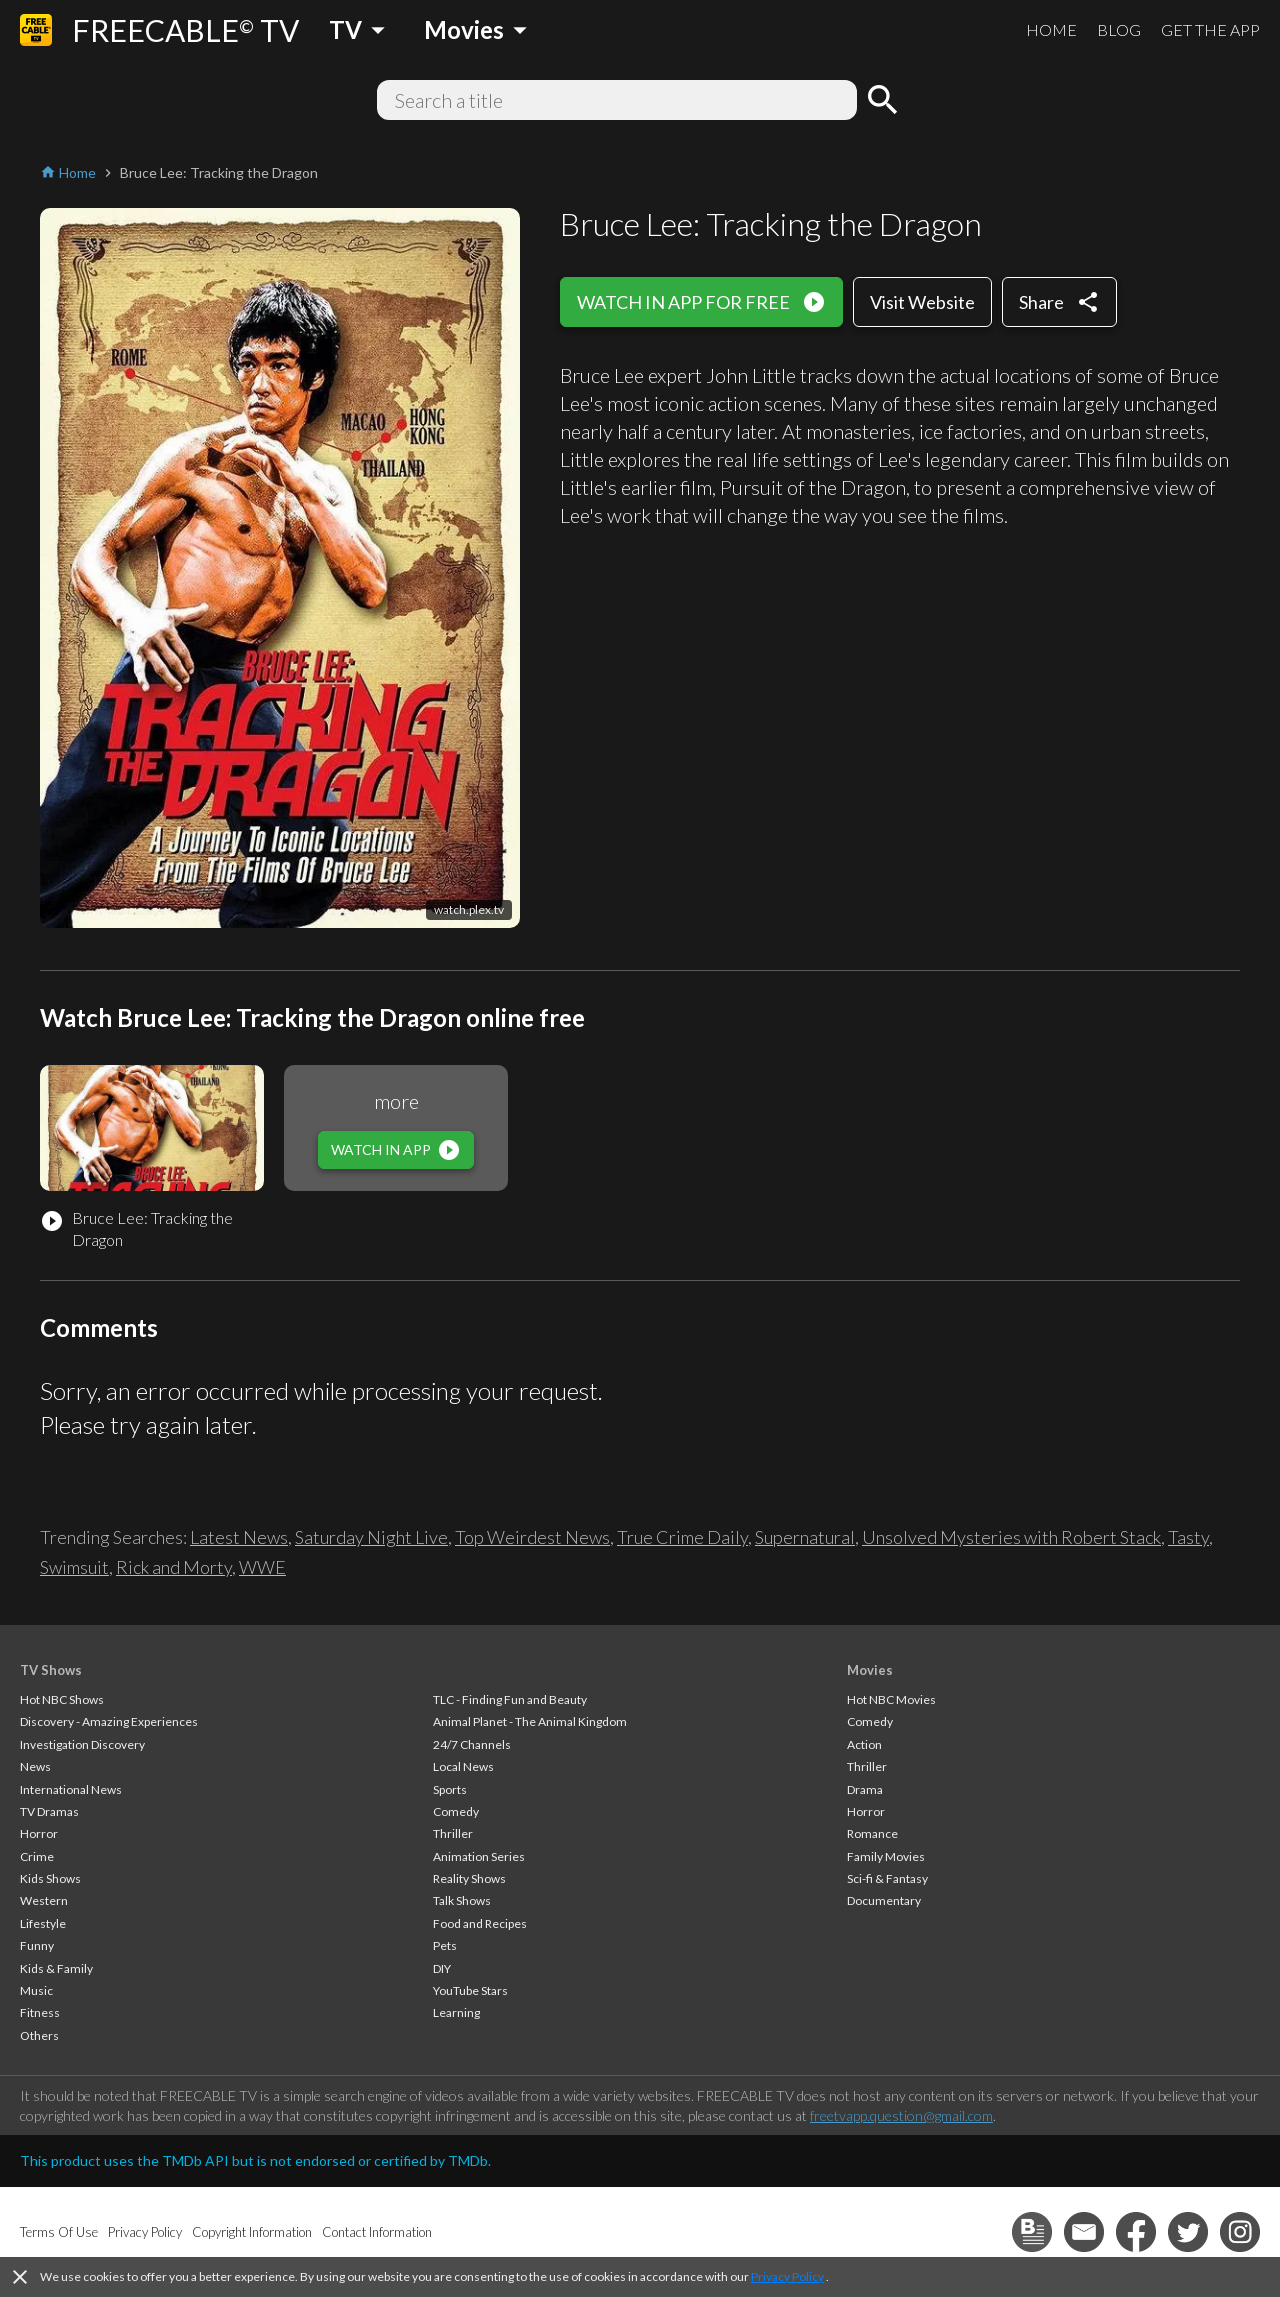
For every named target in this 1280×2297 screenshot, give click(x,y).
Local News (463, 1766)
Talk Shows (462, 1900)
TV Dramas (49, 1811)
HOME (1051, 29)
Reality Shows (469, 1878)
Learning (456, 2012)
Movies (870, 1670)
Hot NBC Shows (62, 1699)
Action (864, 1744)
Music (36, 1990)
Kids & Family (56, 1968)
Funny (37, 1945)
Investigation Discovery (82, 1744)
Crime (37, 1856)
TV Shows (51, 1670)
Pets (445, 1945)
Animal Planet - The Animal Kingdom (530, 1721)
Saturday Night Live (371, 1537)
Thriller (453, 1833)
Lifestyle (43, 1923)
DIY (442, 1968)
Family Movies (886, 1856)
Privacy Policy (787, 2276)
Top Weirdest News (532, 1537)
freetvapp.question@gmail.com (901, 2115)
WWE (262, 1567)
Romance (872, 1833)
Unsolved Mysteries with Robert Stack (1011, 1537)
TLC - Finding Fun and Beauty (510, 1699)
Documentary (884, 1900)
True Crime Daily (682, 1537)
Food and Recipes (480, 1923)
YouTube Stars (470, 1990)
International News (71, 1789)
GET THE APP (1210, 29)
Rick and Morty (174, 1567)
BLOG (1119, 29)
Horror (39, 1833)
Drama (865, 1789)
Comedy (456, 1811)
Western (44, 1900)
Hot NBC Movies (891, 1699)
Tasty (1188, 1537)
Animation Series (479, 1856)
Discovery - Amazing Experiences (109, 1721)
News (35, 1766)
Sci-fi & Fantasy (887, 1878)
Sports (450, 1789)
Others (39, 2035)
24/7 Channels (472, 1744)
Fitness (40, 2012)
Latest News (239, 1537)
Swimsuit (74, 1567)
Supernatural (805, 1537)
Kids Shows (50, 1878)
